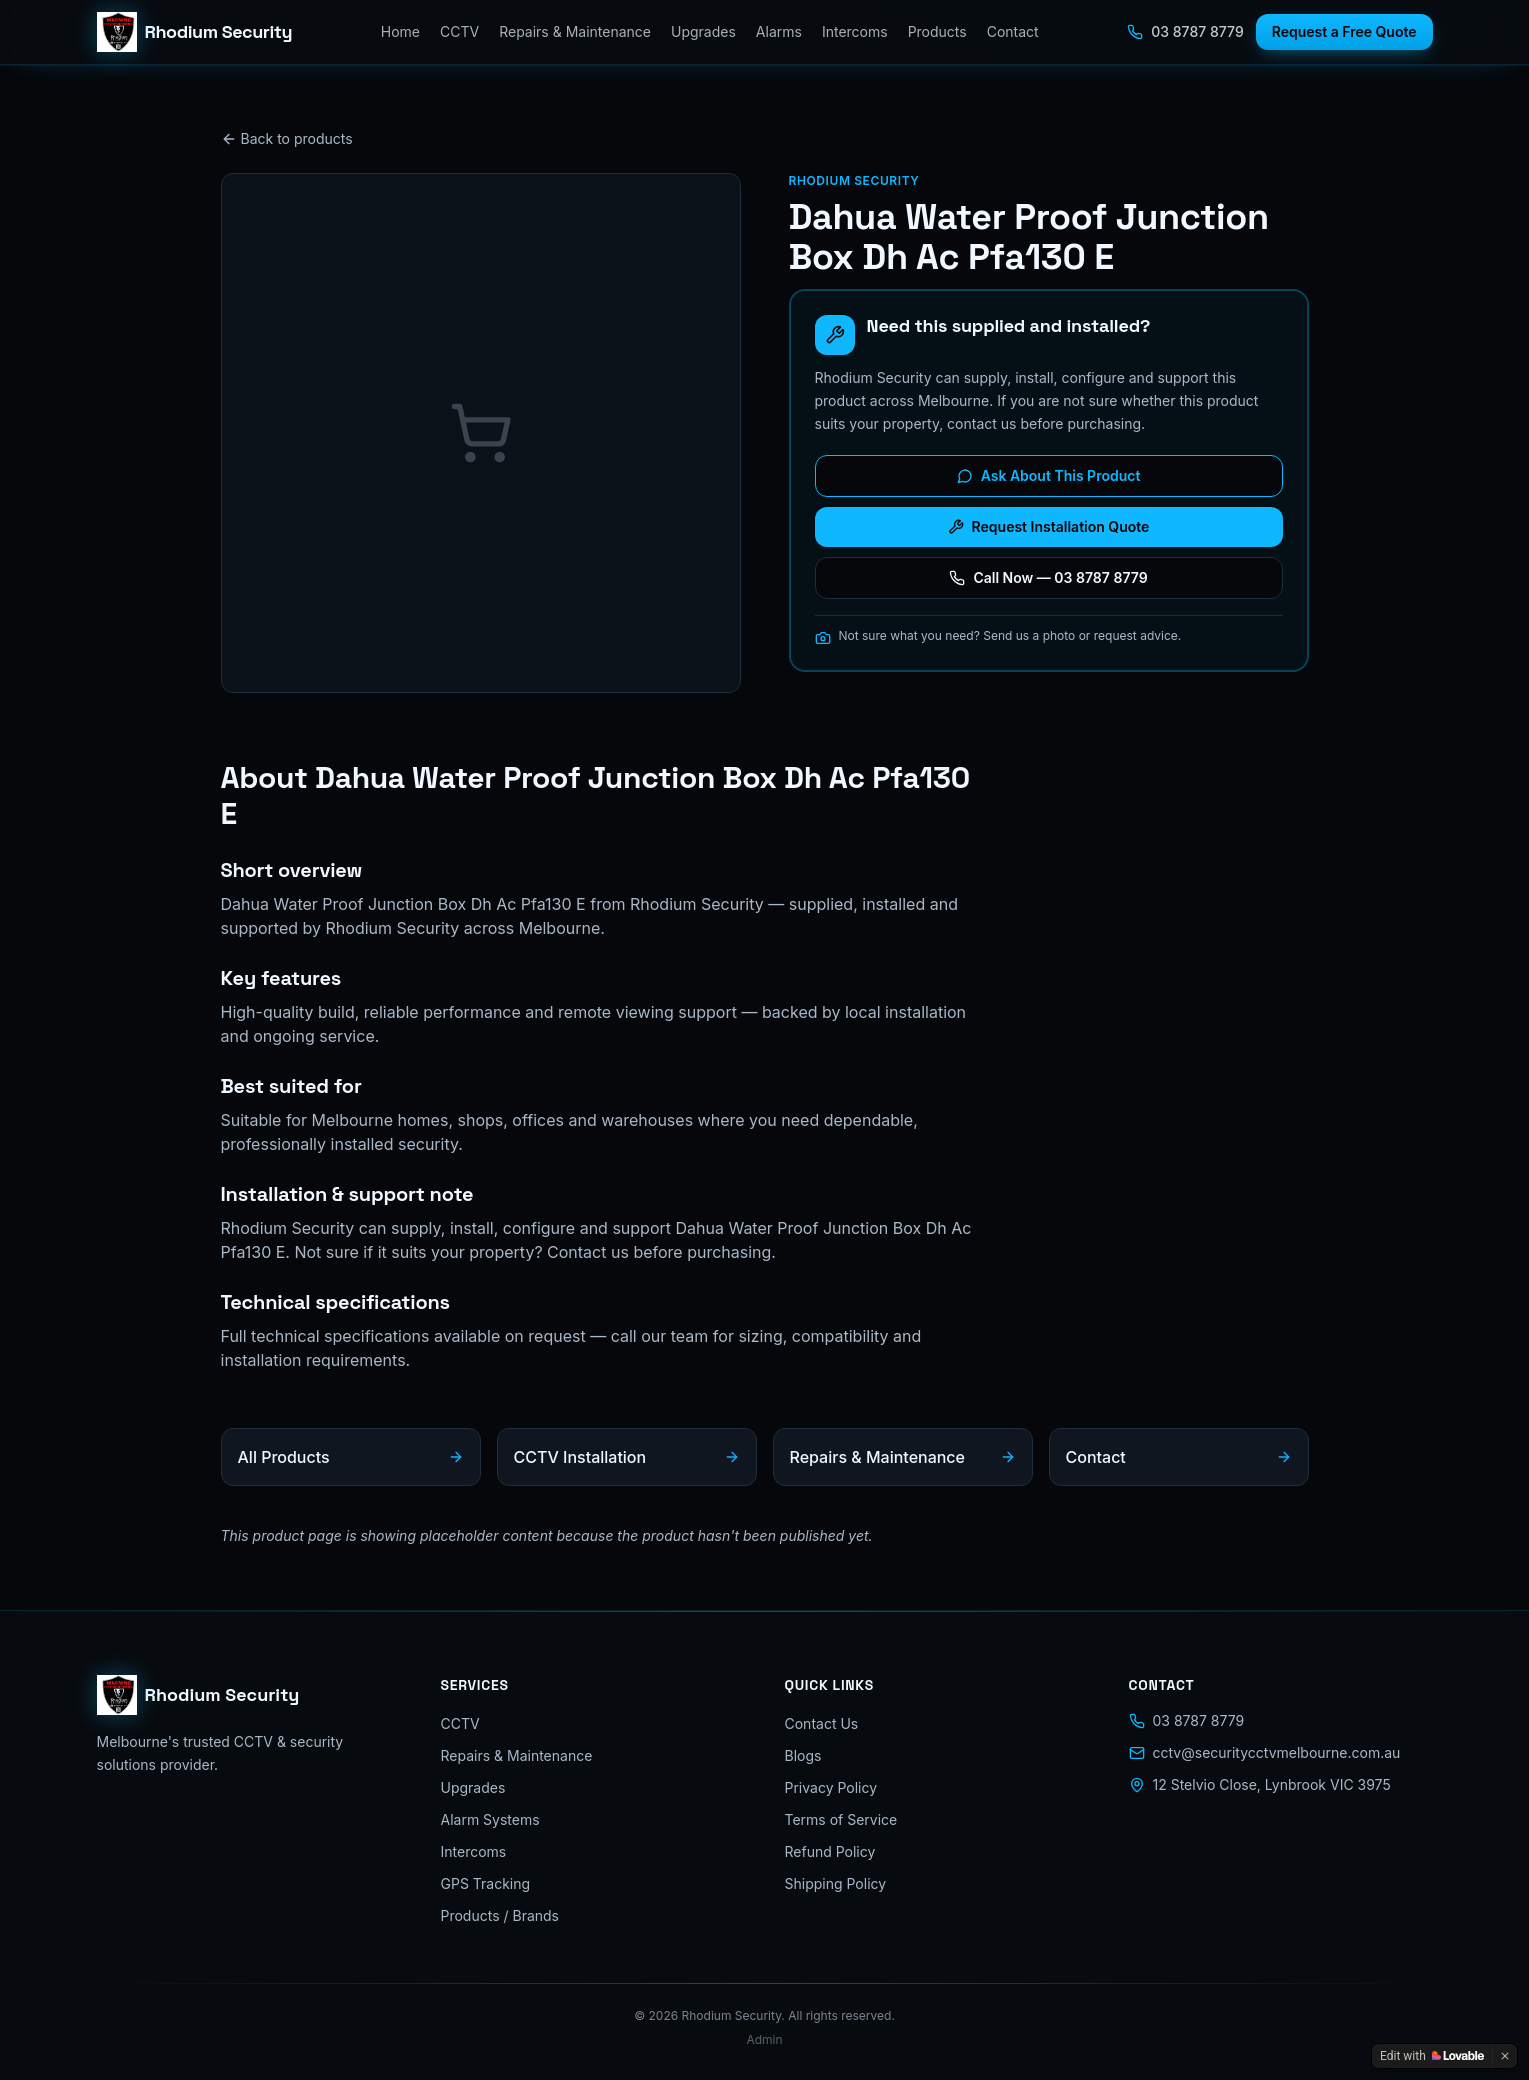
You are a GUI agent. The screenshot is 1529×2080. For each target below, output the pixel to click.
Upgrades (703, 31)
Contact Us (822, 1723)
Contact (1013, 31)
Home (400, 31)
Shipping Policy (836, 1883)
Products (937, 31)
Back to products (287, 138)
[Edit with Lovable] (1432, 2056)
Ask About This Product (1049, 475)
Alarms (779, 31)
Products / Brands (500, 1915)
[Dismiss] (1505, 2056)
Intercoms (855, 31)
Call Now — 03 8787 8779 (1048, 577)
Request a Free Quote (1344, 31)
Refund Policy (830, 1851)
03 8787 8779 (1185, 31)
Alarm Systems (490, 1819)
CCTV (459, 31)
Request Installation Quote (1049, 526)
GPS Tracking (486, 1883)
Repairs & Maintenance (575, 31)
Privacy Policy (831, 1787)
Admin (764, 2039)
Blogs (803, 1755)
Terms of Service (841, 1819)
